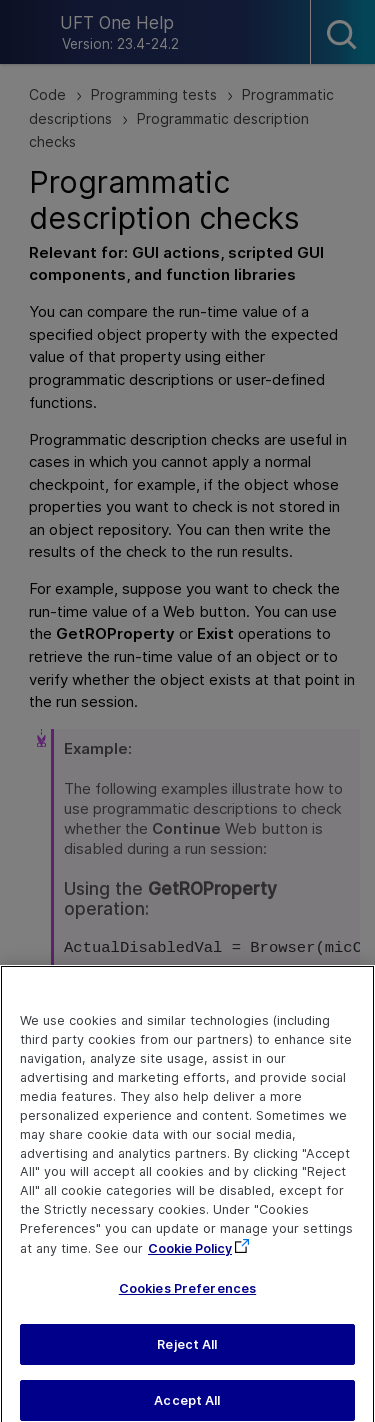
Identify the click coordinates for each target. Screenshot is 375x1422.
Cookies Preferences (187, 1297)
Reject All (187, 1353)
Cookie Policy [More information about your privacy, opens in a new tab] (190, 1258)
